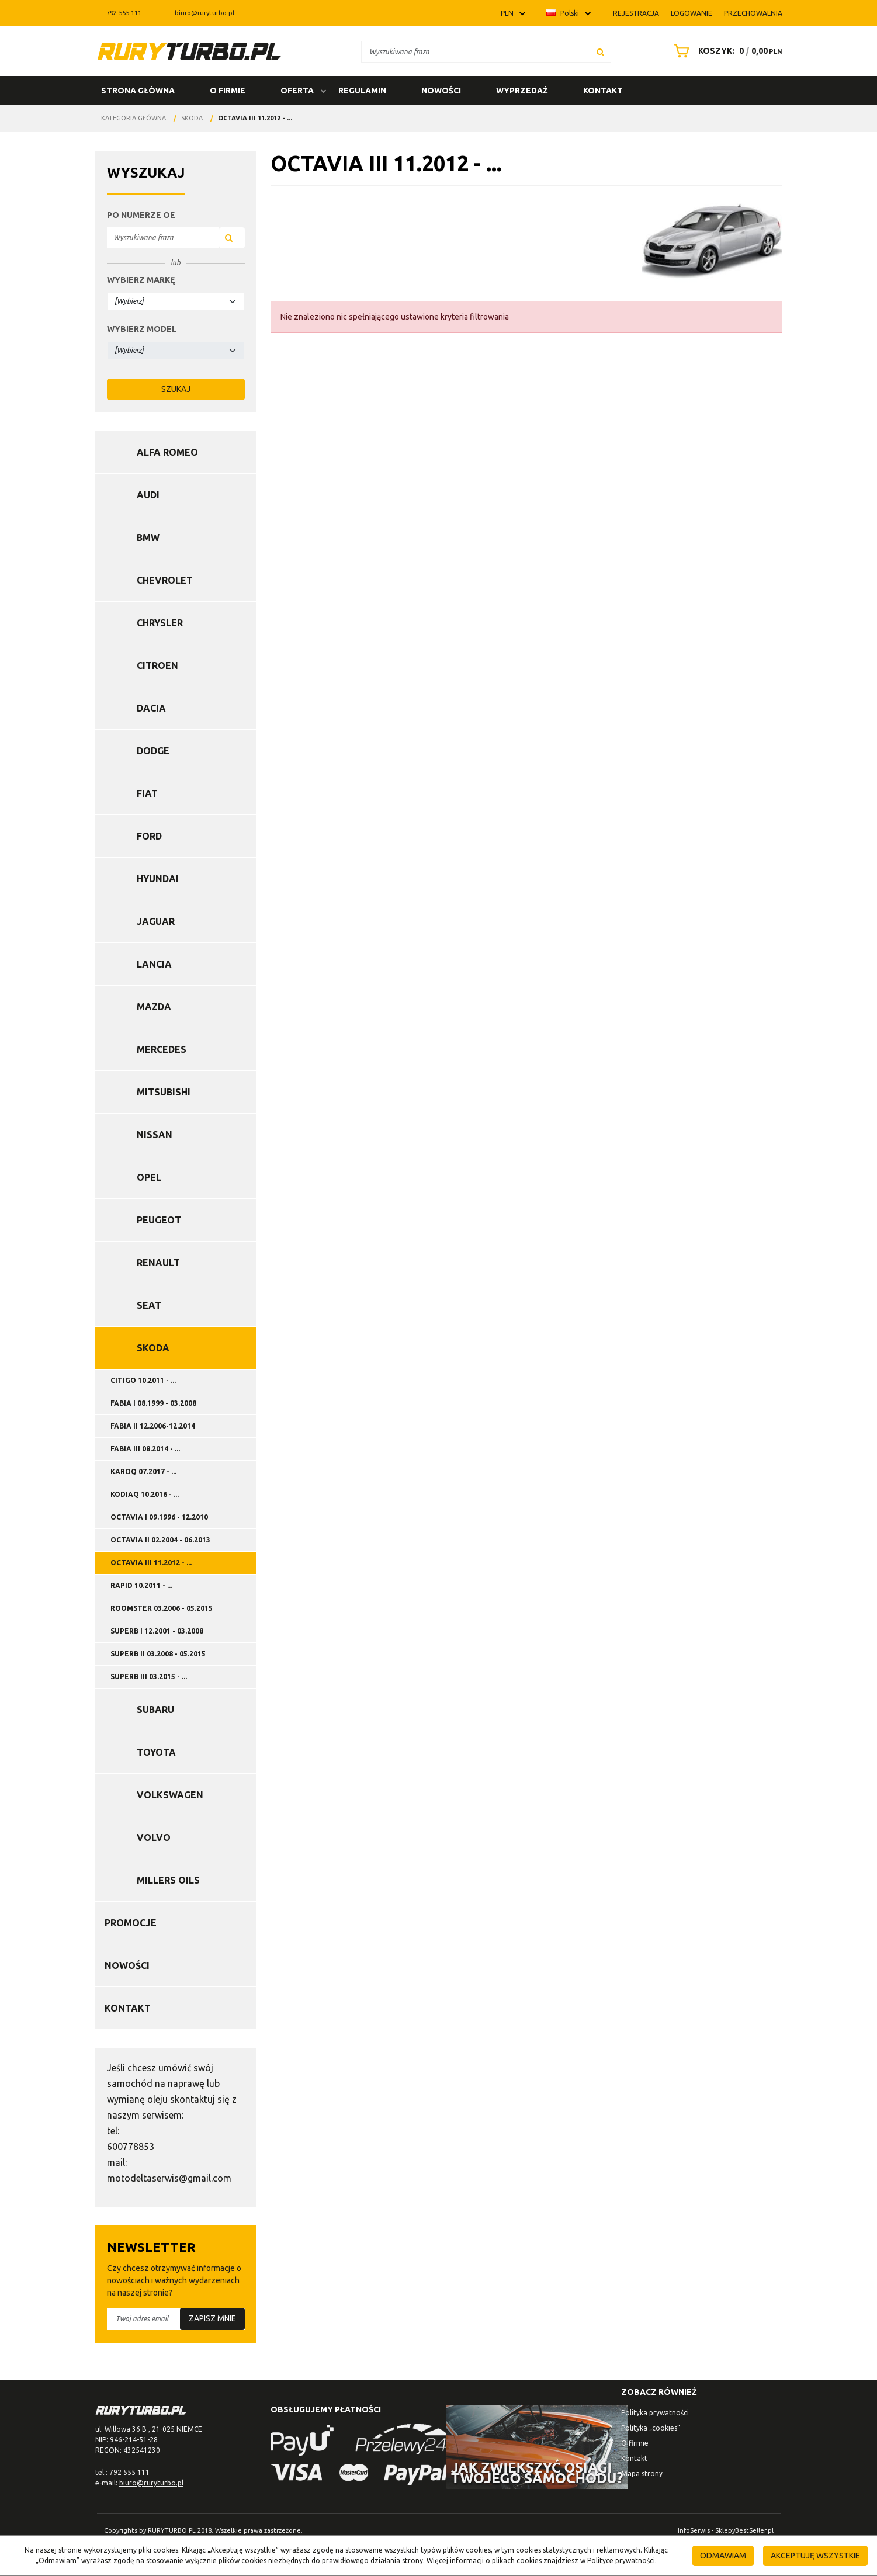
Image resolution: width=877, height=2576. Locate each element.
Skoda (153, 1348)
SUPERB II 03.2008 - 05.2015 (158, 1654)
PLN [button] (507, 13)
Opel (149, 1177)
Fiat (147, 793)
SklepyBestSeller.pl (744, 2530)
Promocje (131, 1923)
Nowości (441, 90)
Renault (158, 1262)
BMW (148, 537)
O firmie (227, 90)
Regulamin (362, 90)
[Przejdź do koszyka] (737, 51)
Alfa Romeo (167, 452)
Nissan (154, 1134)
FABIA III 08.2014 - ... (145, 1448)
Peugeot (159, 1220)
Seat (149, 1305)
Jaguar (156, 921)
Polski (562, 13)
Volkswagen (170, 1795)
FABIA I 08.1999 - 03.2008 (153, 1403)
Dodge (153, 751)
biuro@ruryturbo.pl (198, 12)
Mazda (154, 1006)
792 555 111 (118, 12)
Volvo (154, 1837)
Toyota (156, 1752)
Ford (149, 836)
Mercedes (161, 1049)
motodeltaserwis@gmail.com (169, 2178)
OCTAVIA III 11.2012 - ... (151, 1562)
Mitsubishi (163, 1092)
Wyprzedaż (522, 90)
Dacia (151, 708)
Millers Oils (168, 1880)
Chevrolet (165, 580)
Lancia (154, 964)
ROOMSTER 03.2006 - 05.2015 (161, 1608)
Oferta (297, 90)
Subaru (155, 1709)
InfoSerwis (694, 2530)
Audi (148, 495)
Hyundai (158, 878)
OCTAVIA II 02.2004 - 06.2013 (160, 1540)
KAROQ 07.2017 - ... (143, 1471)
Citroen (157, 665)
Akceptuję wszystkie (815, 2555)
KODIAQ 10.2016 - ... (144, 1494)
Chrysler (160, 623)
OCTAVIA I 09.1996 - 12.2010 (159, 1517)
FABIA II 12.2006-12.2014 (152, 1426)
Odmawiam (723, 2555)
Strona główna (138, 90)
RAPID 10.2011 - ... (141, 1585)
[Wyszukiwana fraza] (476, 51)
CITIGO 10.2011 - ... (143, 1380)
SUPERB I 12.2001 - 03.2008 (156, 1631)
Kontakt (603, 90)
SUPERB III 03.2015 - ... (148, 1676)
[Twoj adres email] (176, 2319)
